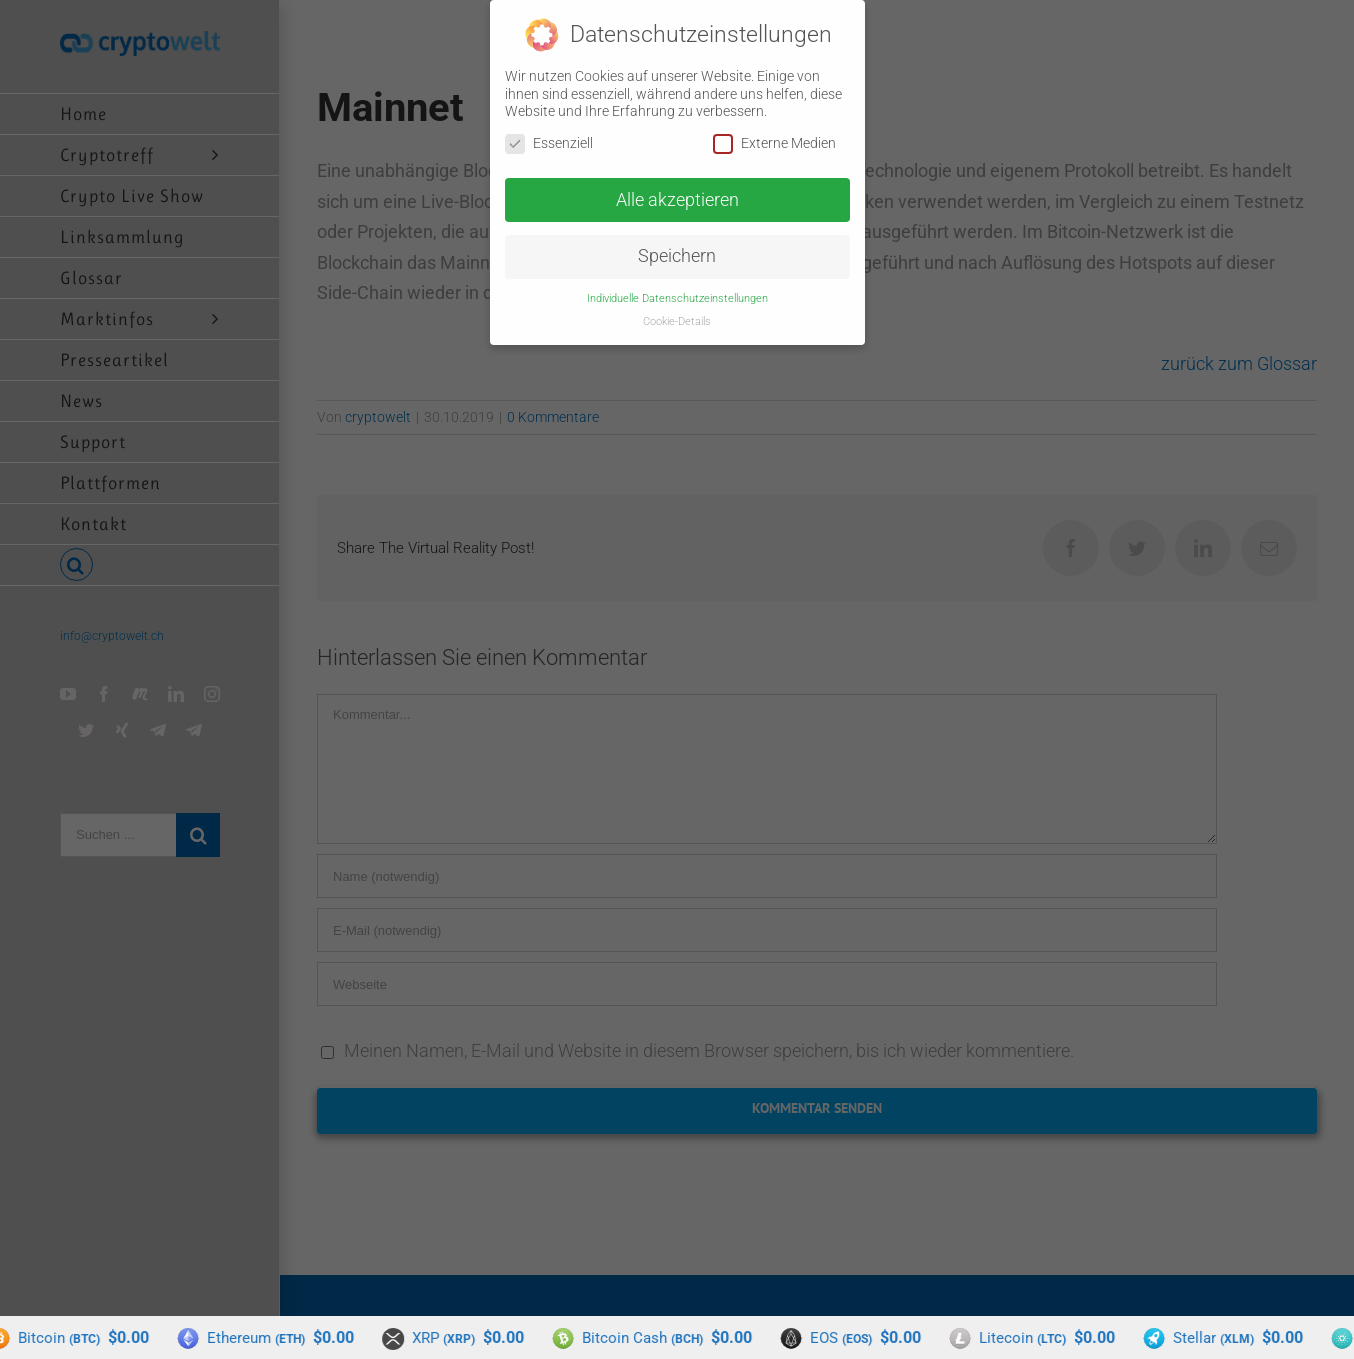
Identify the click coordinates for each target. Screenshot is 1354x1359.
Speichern (677, 255)
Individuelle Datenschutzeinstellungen (677, 297)
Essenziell (549, 142)
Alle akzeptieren (677, 199)
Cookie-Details (677, 320)
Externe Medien (774, 142)
